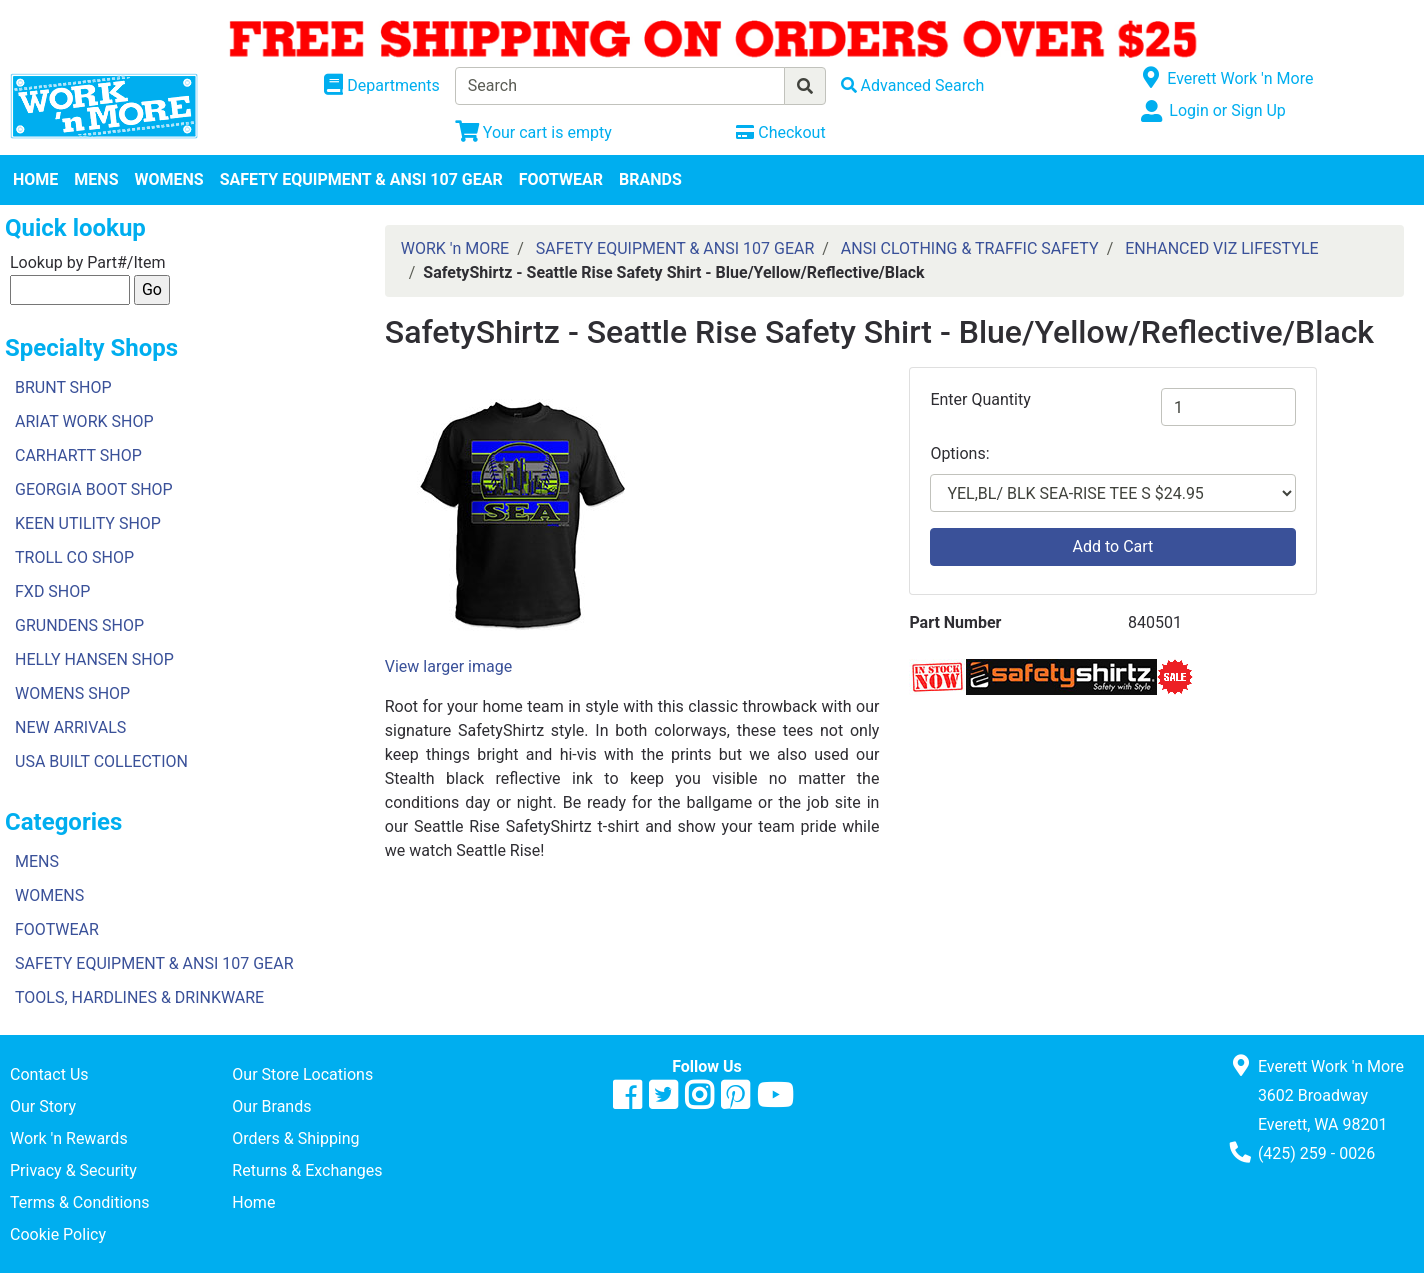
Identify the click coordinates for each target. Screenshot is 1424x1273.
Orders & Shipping (295, 1138)
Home (253, 1202)
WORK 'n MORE (455, 248)
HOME (35, 179)
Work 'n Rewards (69, 1138)
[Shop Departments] (382, 86)
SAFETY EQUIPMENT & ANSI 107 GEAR (361, 179)
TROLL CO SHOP (74, 557)
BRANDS (650, 179)
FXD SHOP (52, 591)
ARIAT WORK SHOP (84, 421)
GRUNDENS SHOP (79, 625)
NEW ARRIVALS (70, 727)
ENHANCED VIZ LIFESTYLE (1221, 248)
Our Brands (271, 1106)
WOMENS (169, 179)
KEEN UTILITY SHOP (88, 523)
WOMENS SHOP (72, 693)
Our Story (43, 1106)
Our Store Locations (302, 1074)
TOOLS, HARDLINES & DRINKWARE (139, 997)
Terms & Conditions (80, 1202)
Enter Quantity (980, 399)
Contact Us (49, 1074)
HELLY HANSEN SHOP (94, 659)
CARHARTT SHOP (78, 455)
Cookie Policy (58, 1234)
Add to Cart (1113, 546)
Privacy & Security (73, 1170)
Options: (959, 453)
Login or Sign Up (1227, 110)
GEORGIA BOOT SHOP (94, 489)
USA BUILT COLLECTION (101, 761)
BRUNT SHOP (63, 387)
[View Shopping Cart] (533, 132)
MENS (96, 179)
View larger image (448, 666)
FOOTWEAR (561, 179)
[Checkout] (780, 132)
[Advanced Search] (913, 85)
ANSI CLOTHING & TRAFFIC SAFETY (970, 248)
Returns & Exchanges (307, 1170)
